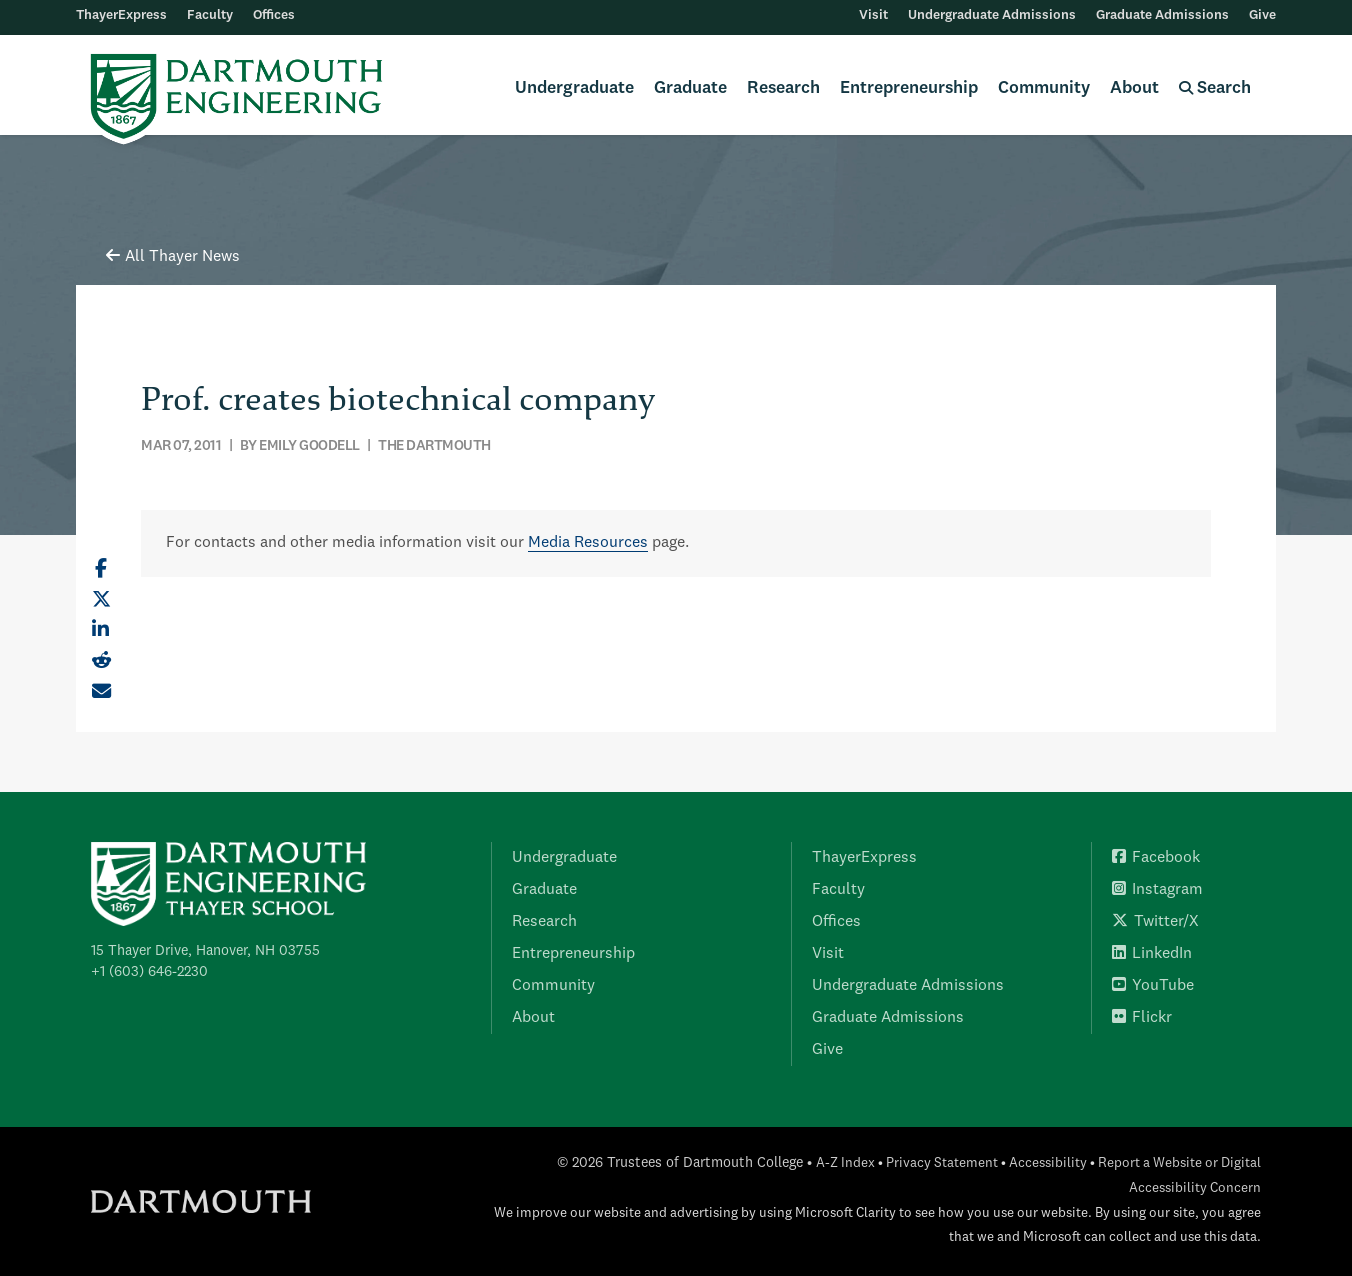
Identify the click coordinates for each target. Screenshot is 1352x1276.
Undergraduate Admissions (992, 15)
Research (783, 88)
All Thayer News (173, 257)
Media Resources (588, 543)
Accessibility (1048, 1163)
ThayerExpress (121, 15)
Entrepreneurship (909, 88)
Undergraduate (574, 88)
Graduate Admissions (1162, 15)
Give (1262, 15)
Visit (873, 15)
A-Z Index (845, 1163)
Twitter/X (1155, 922)
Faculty (210, 15)
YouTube (1153, 986)
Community (1044, 88)
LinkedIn (1152, 954)
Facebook (1156, 858)
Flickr (1142, 1018)
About (1134, 88)
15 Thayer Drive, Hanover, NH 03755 (205, 951)
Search (1215, 88)
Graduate (690, 88)
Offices (274, 15)
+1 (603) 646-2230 (149, 972)
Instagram (1157, 890)
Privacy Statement (942, 1163)
